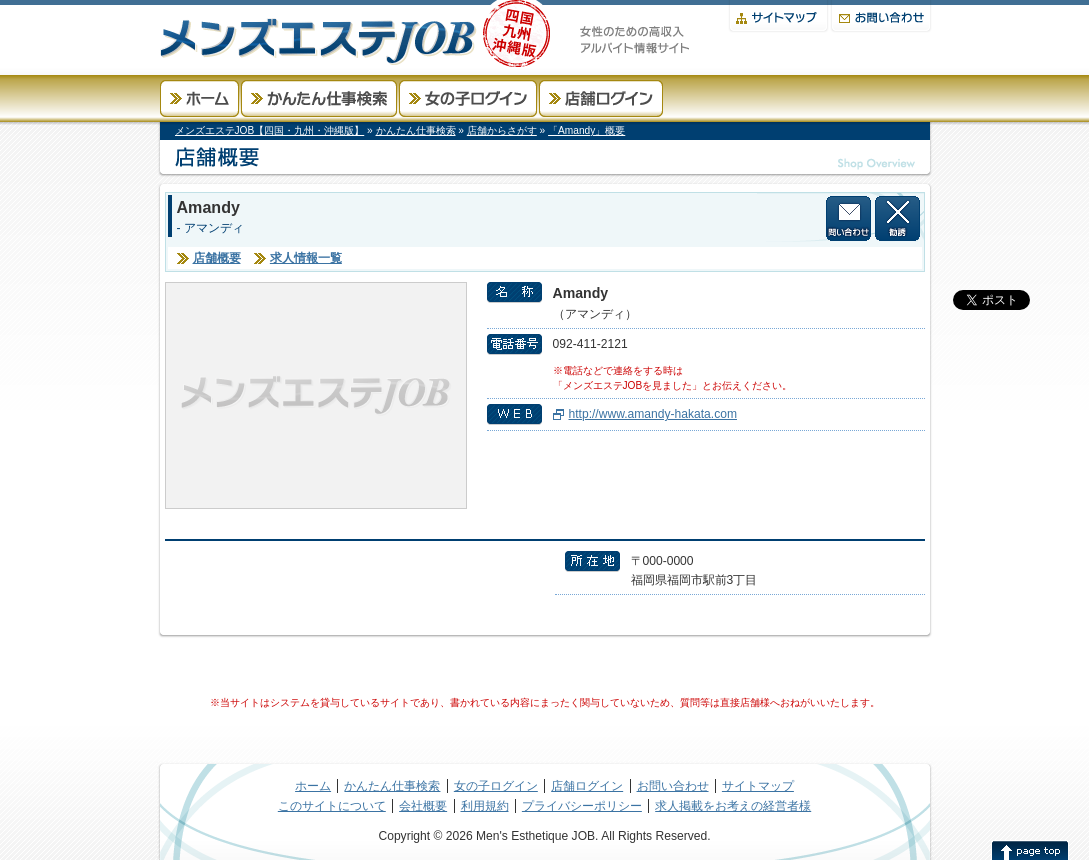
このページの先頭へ (1030, 850)
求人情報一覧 (306, 258)
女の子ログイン (468, 98)
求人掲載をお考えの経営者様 (733, 806)
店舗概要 (217, 258)
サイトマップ (778, 16)
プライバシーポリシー (582, 806)
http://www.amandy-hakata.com (653, 414)
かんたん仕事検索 (319, 98)
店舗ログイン (601, 98)
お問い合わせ (881, 16)
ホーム (199, 98)
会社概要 (423, 806)
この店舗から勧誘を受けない (897, 218)
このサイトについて (332, 806)
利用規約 (485, 806)
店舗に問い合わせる (848, 218)
